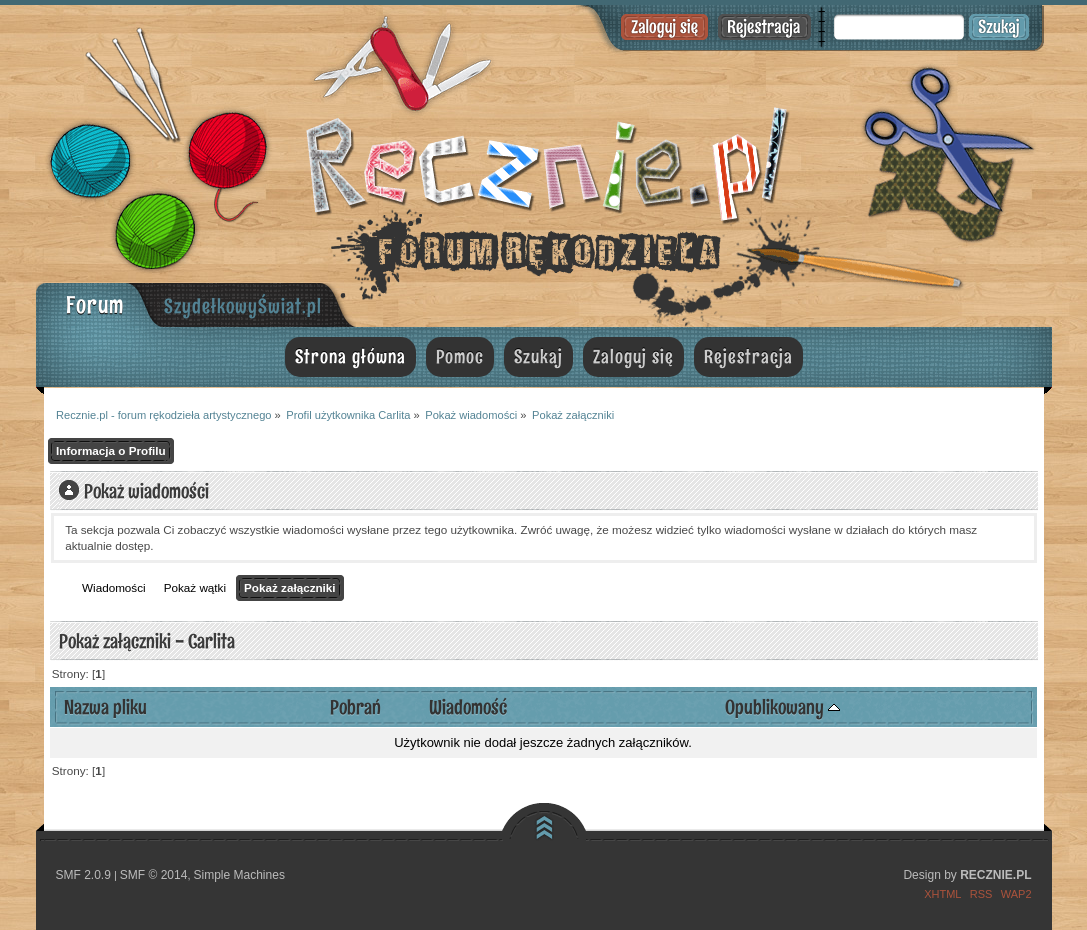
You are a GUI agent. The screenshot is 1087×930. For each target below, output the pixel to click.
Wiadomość (468, 707)
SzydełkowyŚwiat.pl (243, 306)
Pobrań (355, 707)
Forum (95, 304)
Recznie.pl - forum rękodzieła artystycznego (544, 162)
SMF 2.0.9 (83, 875)
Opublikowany (782, 707)
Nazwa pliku (105, 707)
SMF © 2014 (154, 875)
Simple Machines (239, 875)
